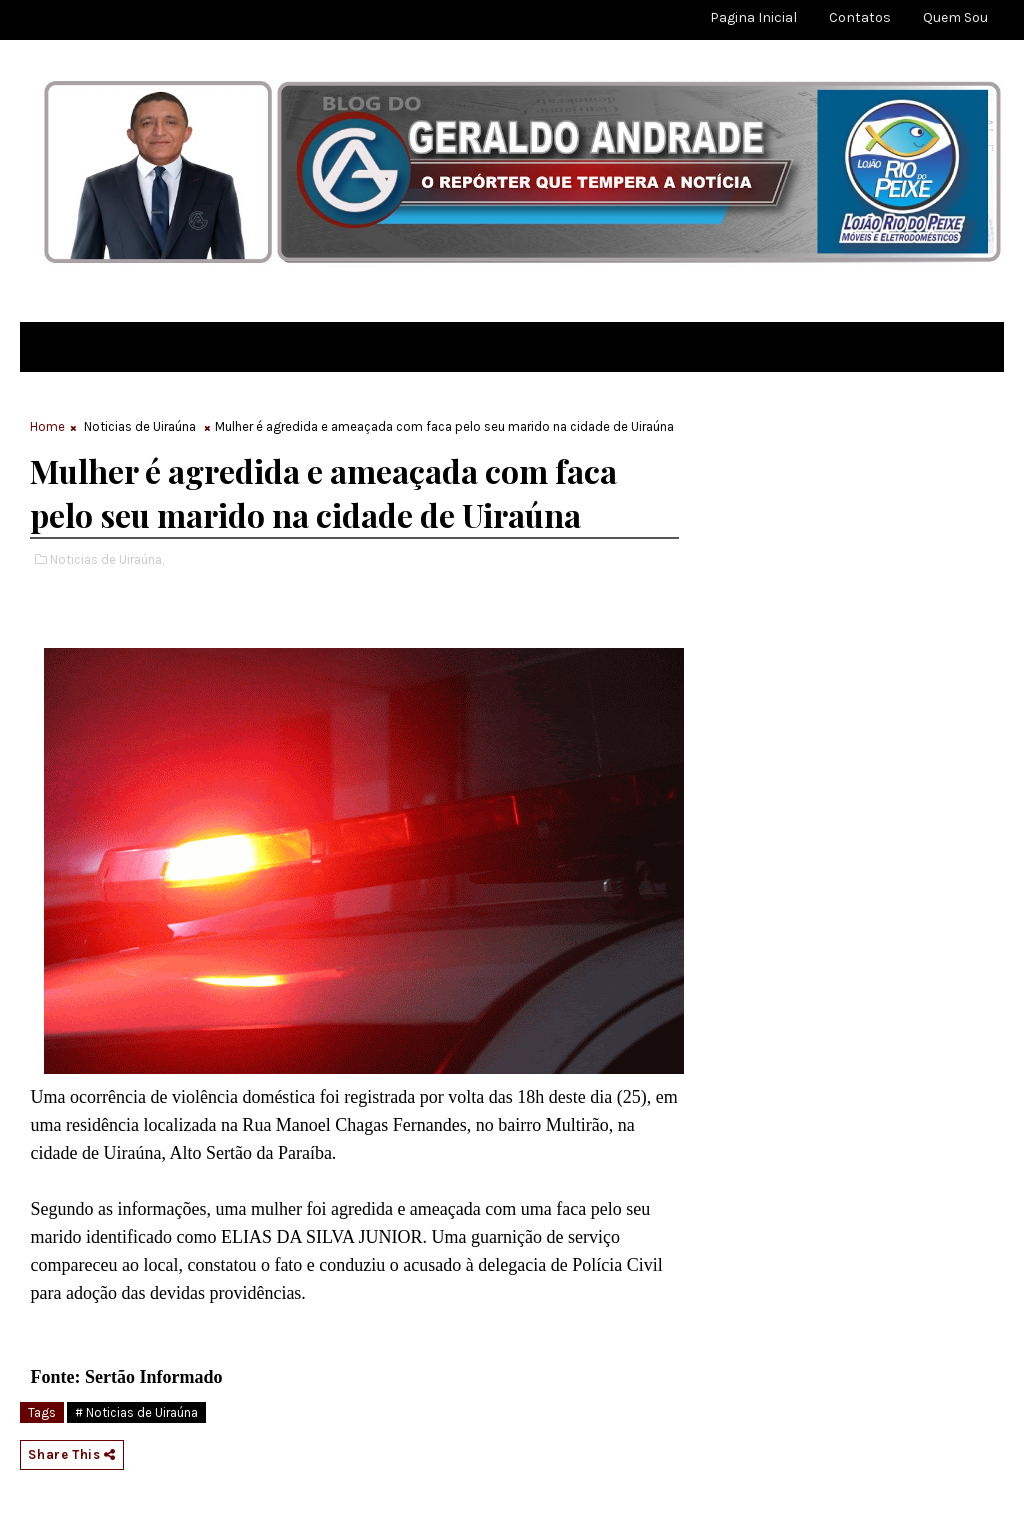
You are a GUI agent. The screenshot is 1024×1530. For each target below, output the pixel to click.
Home (47, 426)
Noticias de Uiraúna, (107, 559)
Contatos (860, 17)
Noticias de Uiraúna (140, 426)
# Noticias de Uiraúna (136, 1412)
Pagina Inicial (753, 17)
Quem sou (955, 17)
